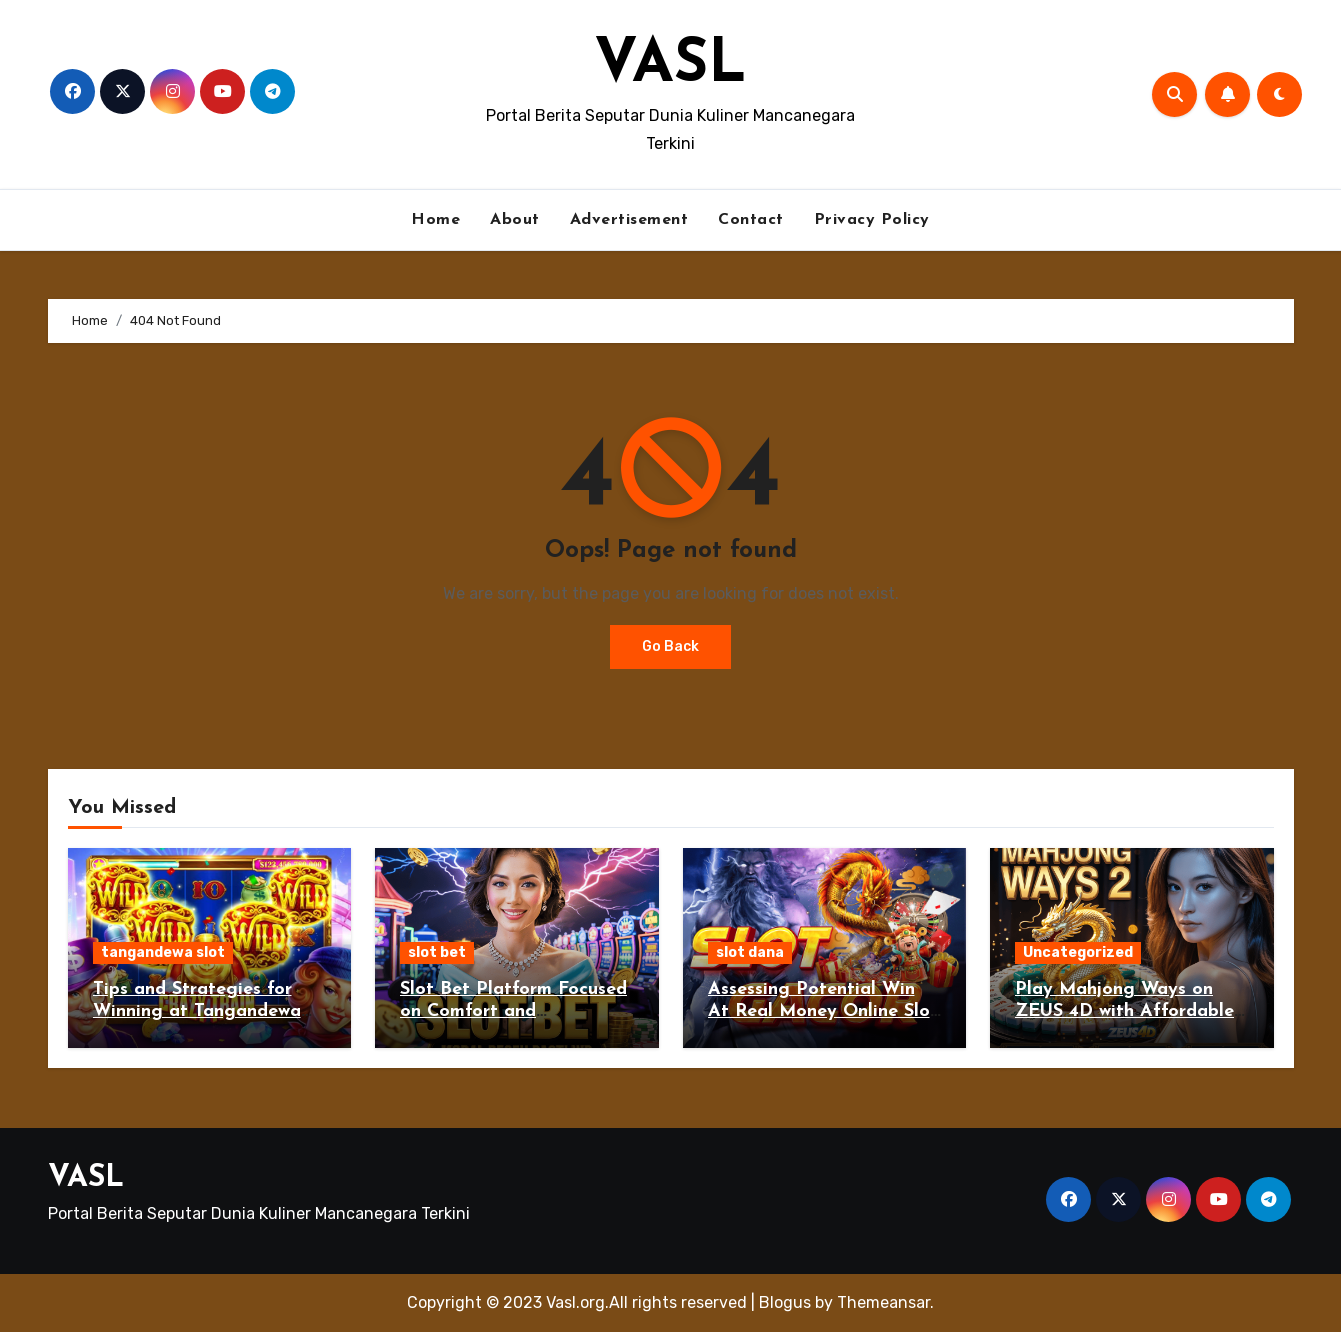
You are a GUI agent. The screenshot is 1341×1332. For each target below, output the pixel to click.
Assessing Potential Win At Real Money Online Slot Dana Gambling (823, 1011)
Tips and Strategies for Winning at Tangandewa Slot (197, 1011)
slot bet (437, 952)
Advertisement (629, 220)
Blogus (785, 1302)
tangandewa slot (163, 952)
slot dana (750, 952)
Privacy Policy (872, 220)
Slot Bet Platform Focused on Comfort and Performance (513, 1011)
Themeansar (883, 1302)
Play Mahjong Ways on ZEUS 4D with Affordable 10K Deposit (1124, 1011)
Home (435, 220)
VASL (670, 66)
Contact (751, 220)
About (515, 220)
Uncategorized (1078, 952)
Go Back (670, 646)
